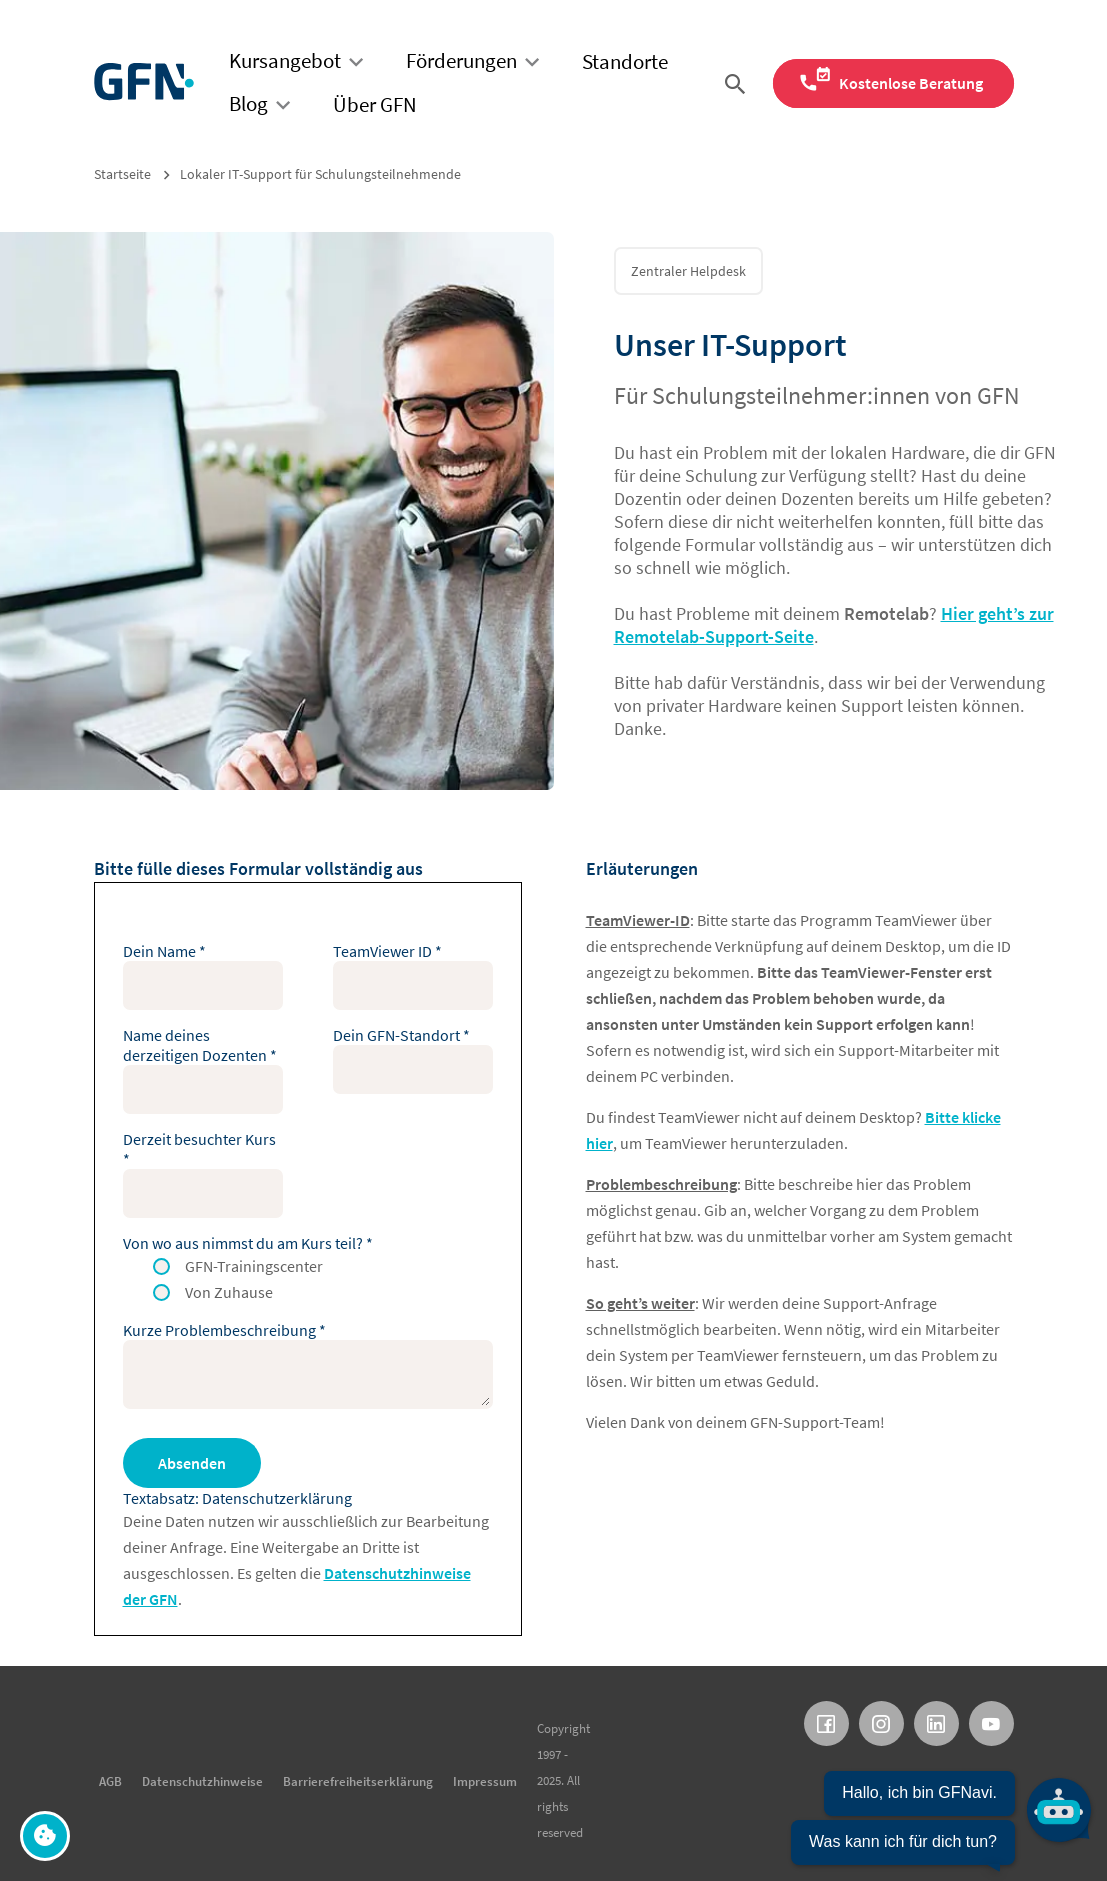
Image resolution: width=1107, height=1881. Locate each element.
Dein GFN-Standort (401, 1035)
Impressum (485, 1781)
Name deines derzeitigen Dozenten (200, 1045)
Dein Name (164, 951)
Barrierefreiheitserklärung (358, 1781)
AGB (110, 1781)
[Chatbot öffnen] (941, 1818)
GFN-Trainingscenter (254, 1266)
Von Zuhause (229, 1292)
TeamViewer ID (387, 951)
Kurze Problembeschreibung (224, 1330)
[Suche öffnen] (739, 84)
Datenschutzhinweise (202, 1781)
